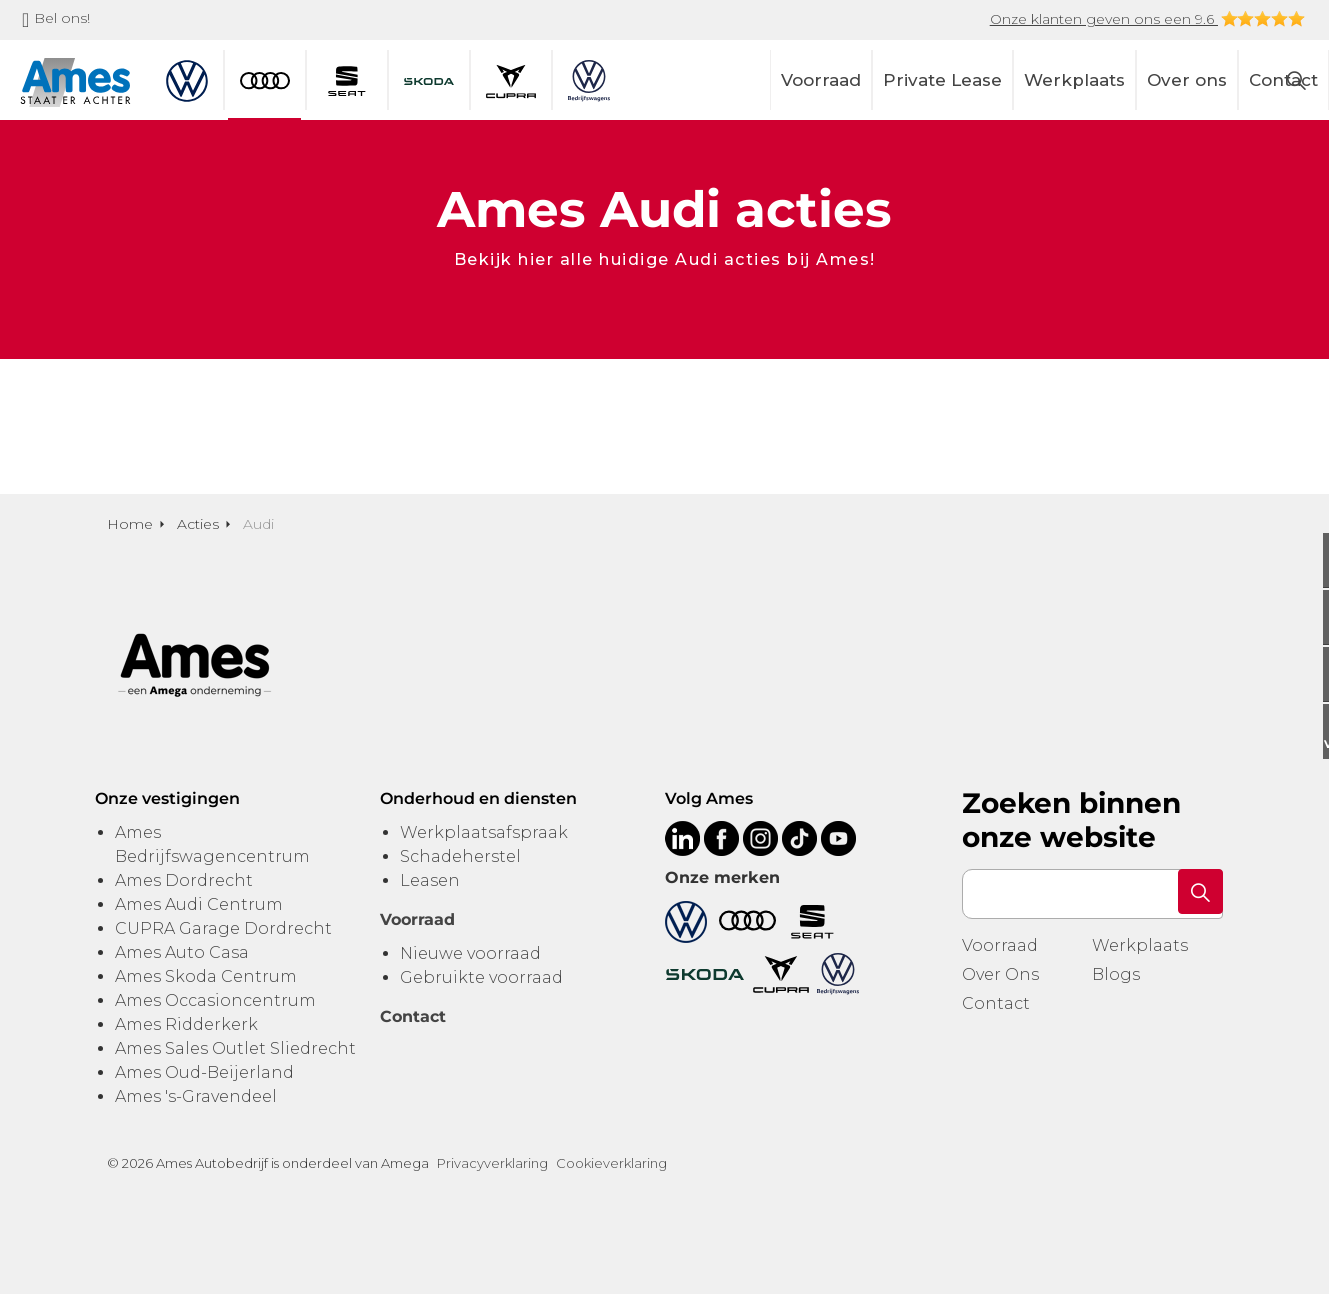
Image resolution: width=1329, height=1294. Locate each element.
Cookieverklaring (611, 1163)
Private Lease (942, 80)
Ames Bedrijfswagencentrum (212, 844)
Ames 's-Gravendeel (196, 1096)
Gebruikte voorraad (481, 977)
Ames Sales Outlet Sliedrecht (235, 1048)
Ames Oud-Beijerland (204, 1072)
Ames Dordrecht (184, 880)
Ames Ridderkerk (186, 1024)
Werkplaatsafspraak (484, 832)
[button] (1198, 894)
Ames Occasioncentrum (215, 1000)
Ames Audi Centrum (199, 904)
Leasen (430, 880)
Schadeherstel (460, 856)
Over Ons (1000, 974)
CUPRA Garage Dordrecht (223, 928)
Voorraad (821, 80)
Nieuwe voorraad (470, 953)
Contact (996, 1003)
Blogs (1116, 974)
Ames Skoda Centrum (206, 976)
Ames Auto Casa (182, 952)
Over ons (1187, 80)
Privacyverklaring (492, 1163)
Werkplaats (1074, 80)
